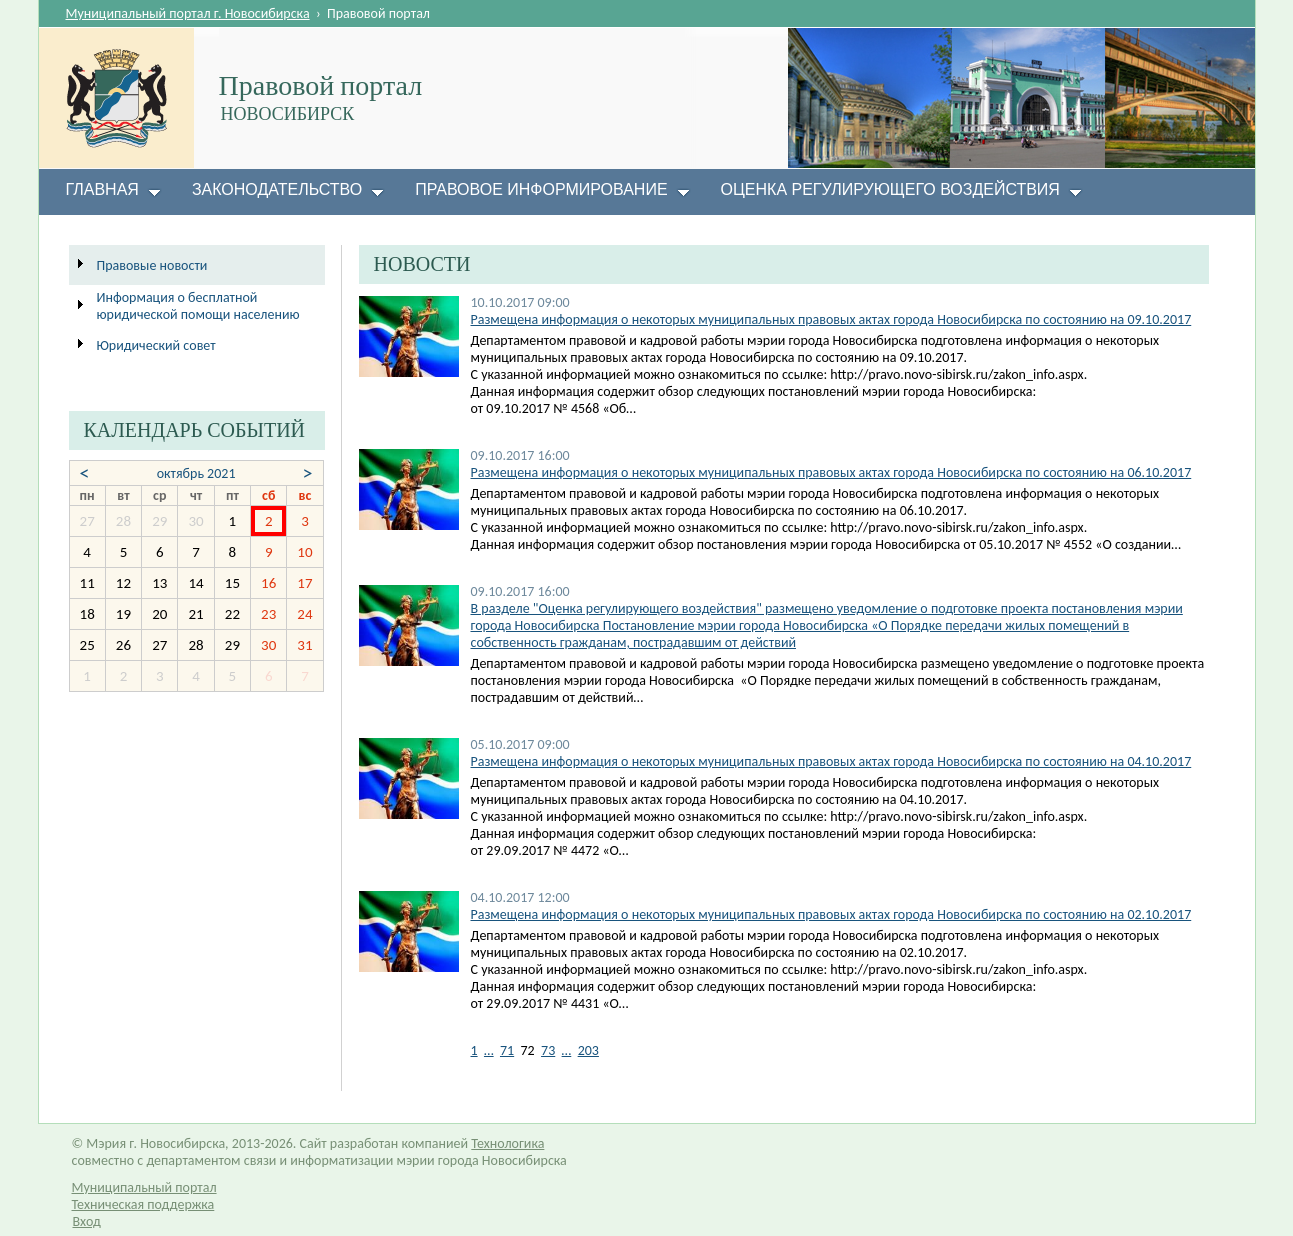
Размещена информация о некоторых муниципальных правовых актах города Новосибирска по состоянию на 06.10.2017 (831, 472)
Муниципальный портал (144, 1187)
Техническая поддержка (143, 1204)
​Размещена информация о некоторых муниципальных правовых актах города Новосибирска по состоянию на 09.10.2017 (831, 319)
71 (507, 1050)
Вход (87, 1221)
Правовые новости (152, 265)
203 (588, 1050)
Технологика (507, 1143)
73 (548, 1050)
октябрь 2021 (196, 473)
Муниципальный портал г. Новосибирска (188, 13)
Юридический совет (156, 345)
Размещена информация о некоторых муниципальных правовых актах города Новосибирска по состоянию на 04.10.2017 (831, 761)
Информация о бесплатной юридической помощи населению (198, 306)
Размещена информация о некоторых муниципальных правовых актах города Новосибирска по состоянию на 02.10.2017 (831, 914)
